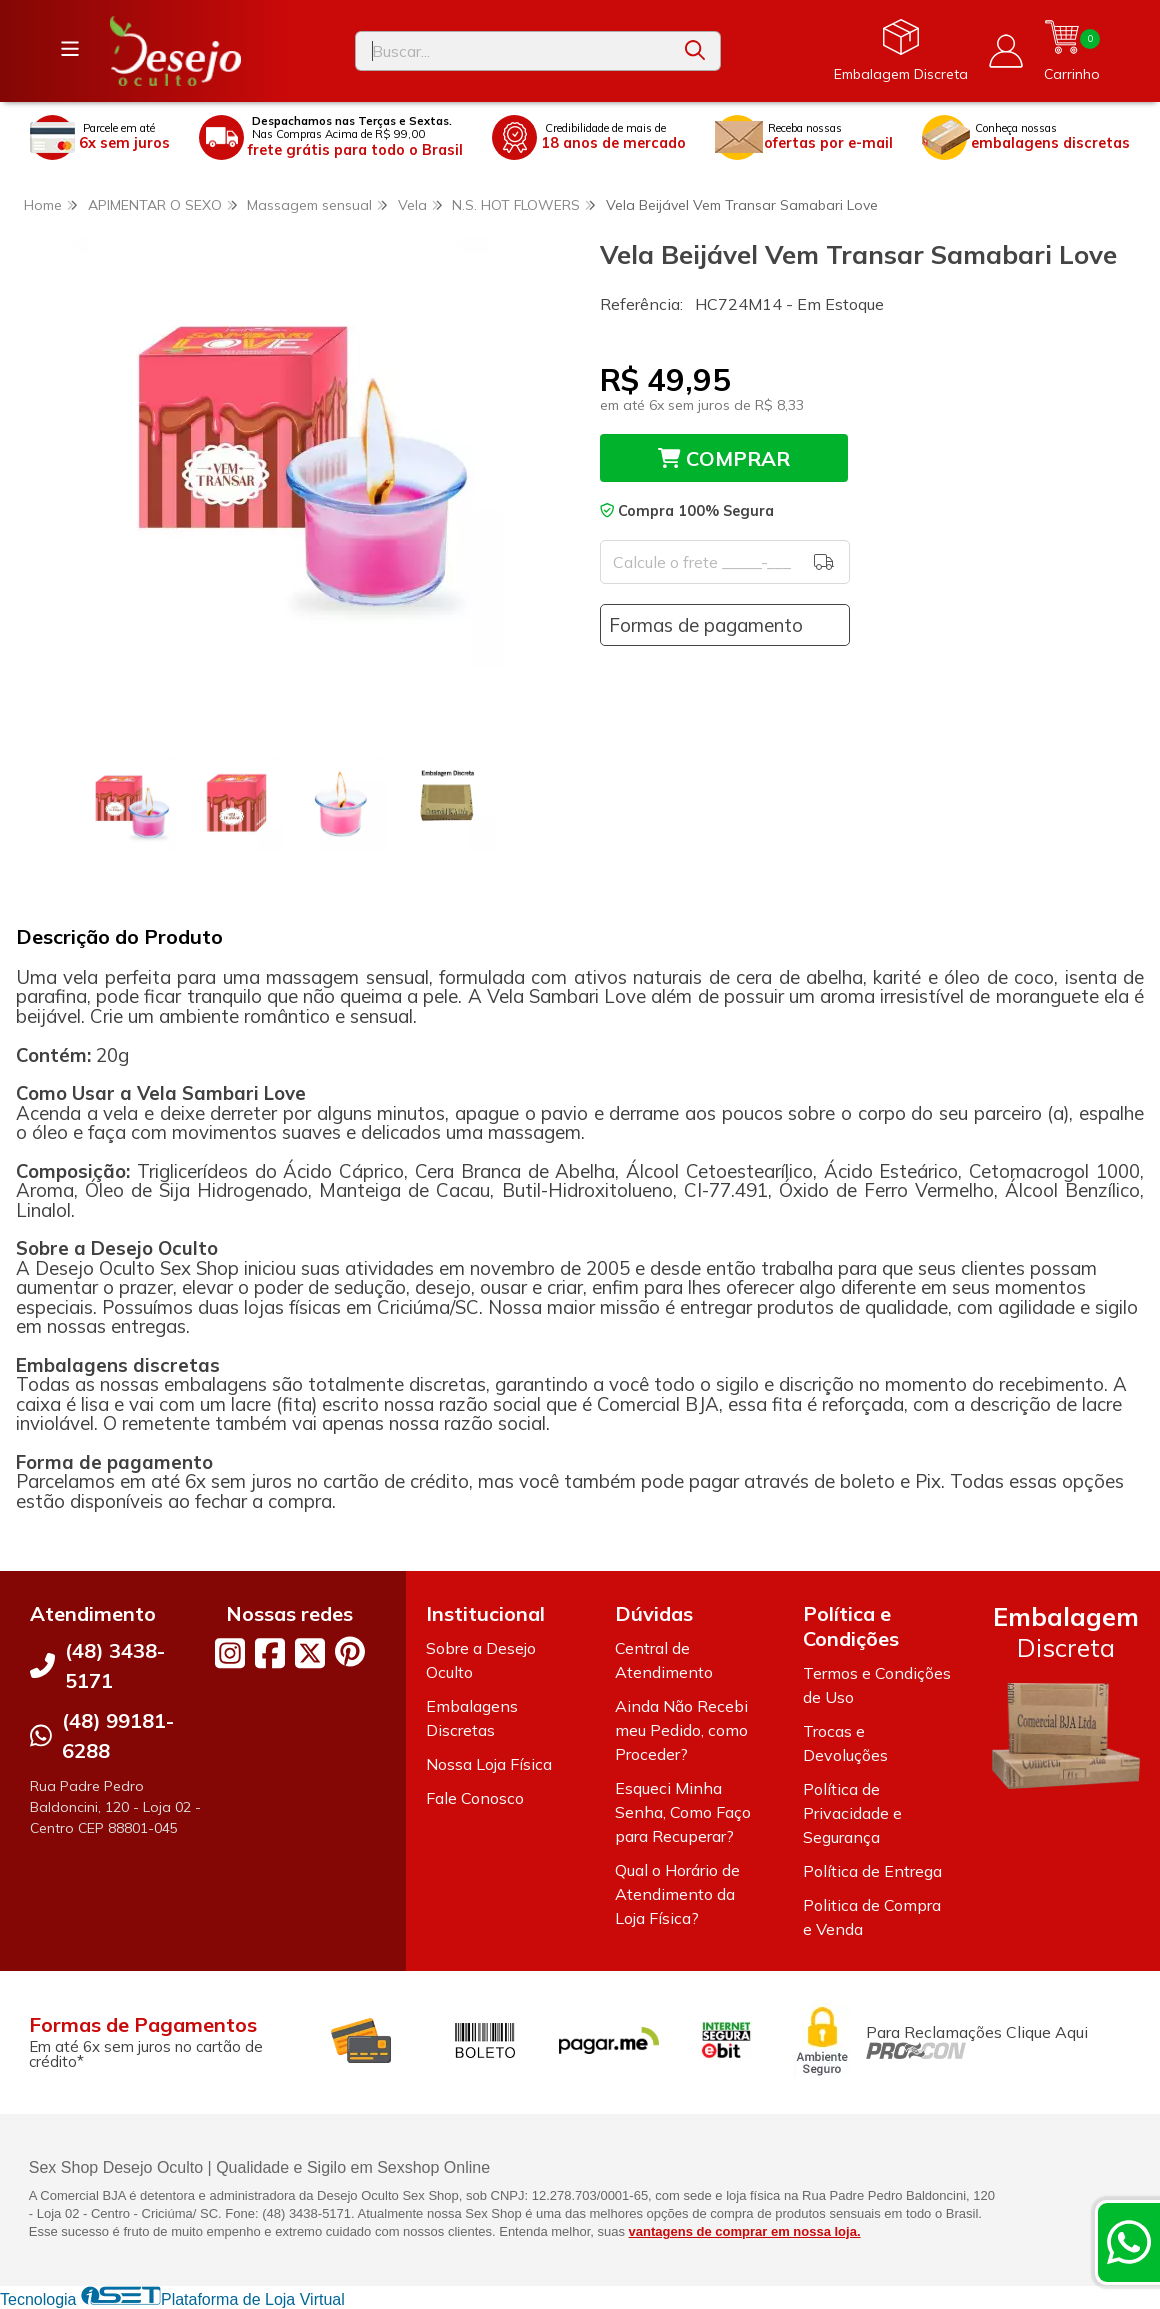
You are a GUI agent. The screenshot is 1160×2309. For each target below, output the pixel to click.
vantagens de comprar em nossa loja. (745, 2231)
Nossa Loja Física (489, 1764)
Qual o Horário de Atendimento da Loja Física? (677, 1894)
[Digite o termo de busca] (513, 51)
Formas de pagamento (706, 625)
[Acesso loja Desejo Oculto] (1006, 51)
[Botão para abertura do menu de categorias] (70, 49)
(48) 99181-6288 (118, 1735)
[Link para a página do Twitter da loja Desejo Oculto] (310, 1653)
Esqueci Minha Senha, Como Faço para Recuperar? (683, 1812)
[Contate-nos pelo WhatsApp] (1129, 2242)
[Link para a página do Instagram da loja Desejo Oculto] (230, 1653)
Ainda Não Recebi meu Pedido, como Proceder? (681, 1730)
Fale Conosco (475, 1798)
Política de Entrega (872, 1871)
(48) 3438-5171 (115, 1665)
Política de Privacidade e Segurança (852, 1813)
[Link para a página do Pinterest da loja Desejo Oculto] (350, 1651)
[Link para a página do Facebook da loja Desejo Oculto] (270, 1653)
